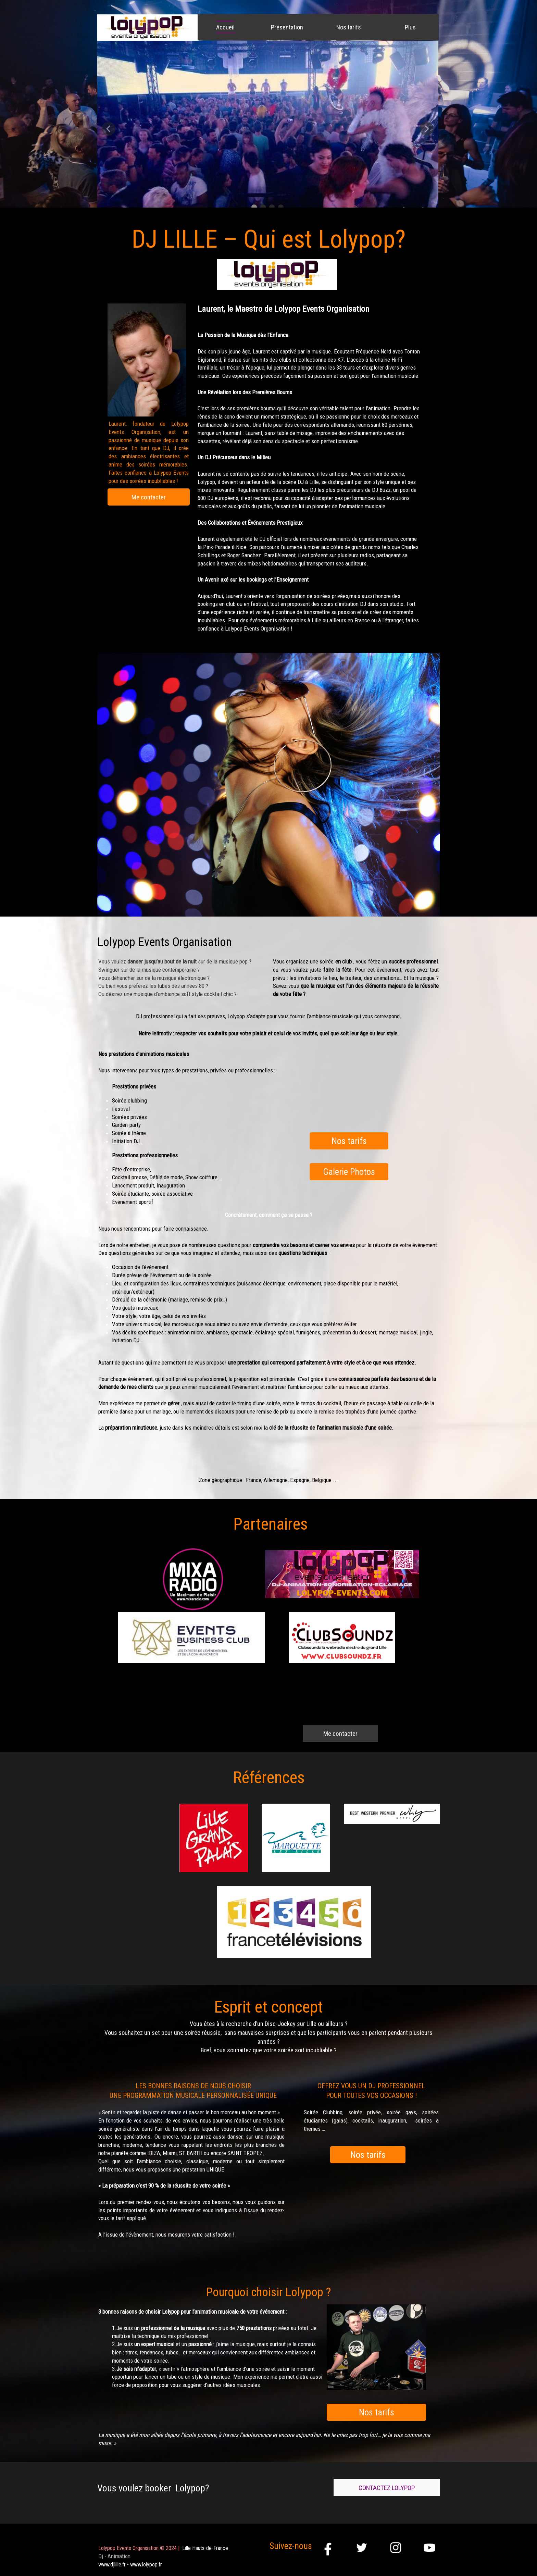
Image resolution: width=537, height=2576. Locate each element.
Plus (410, 27)
